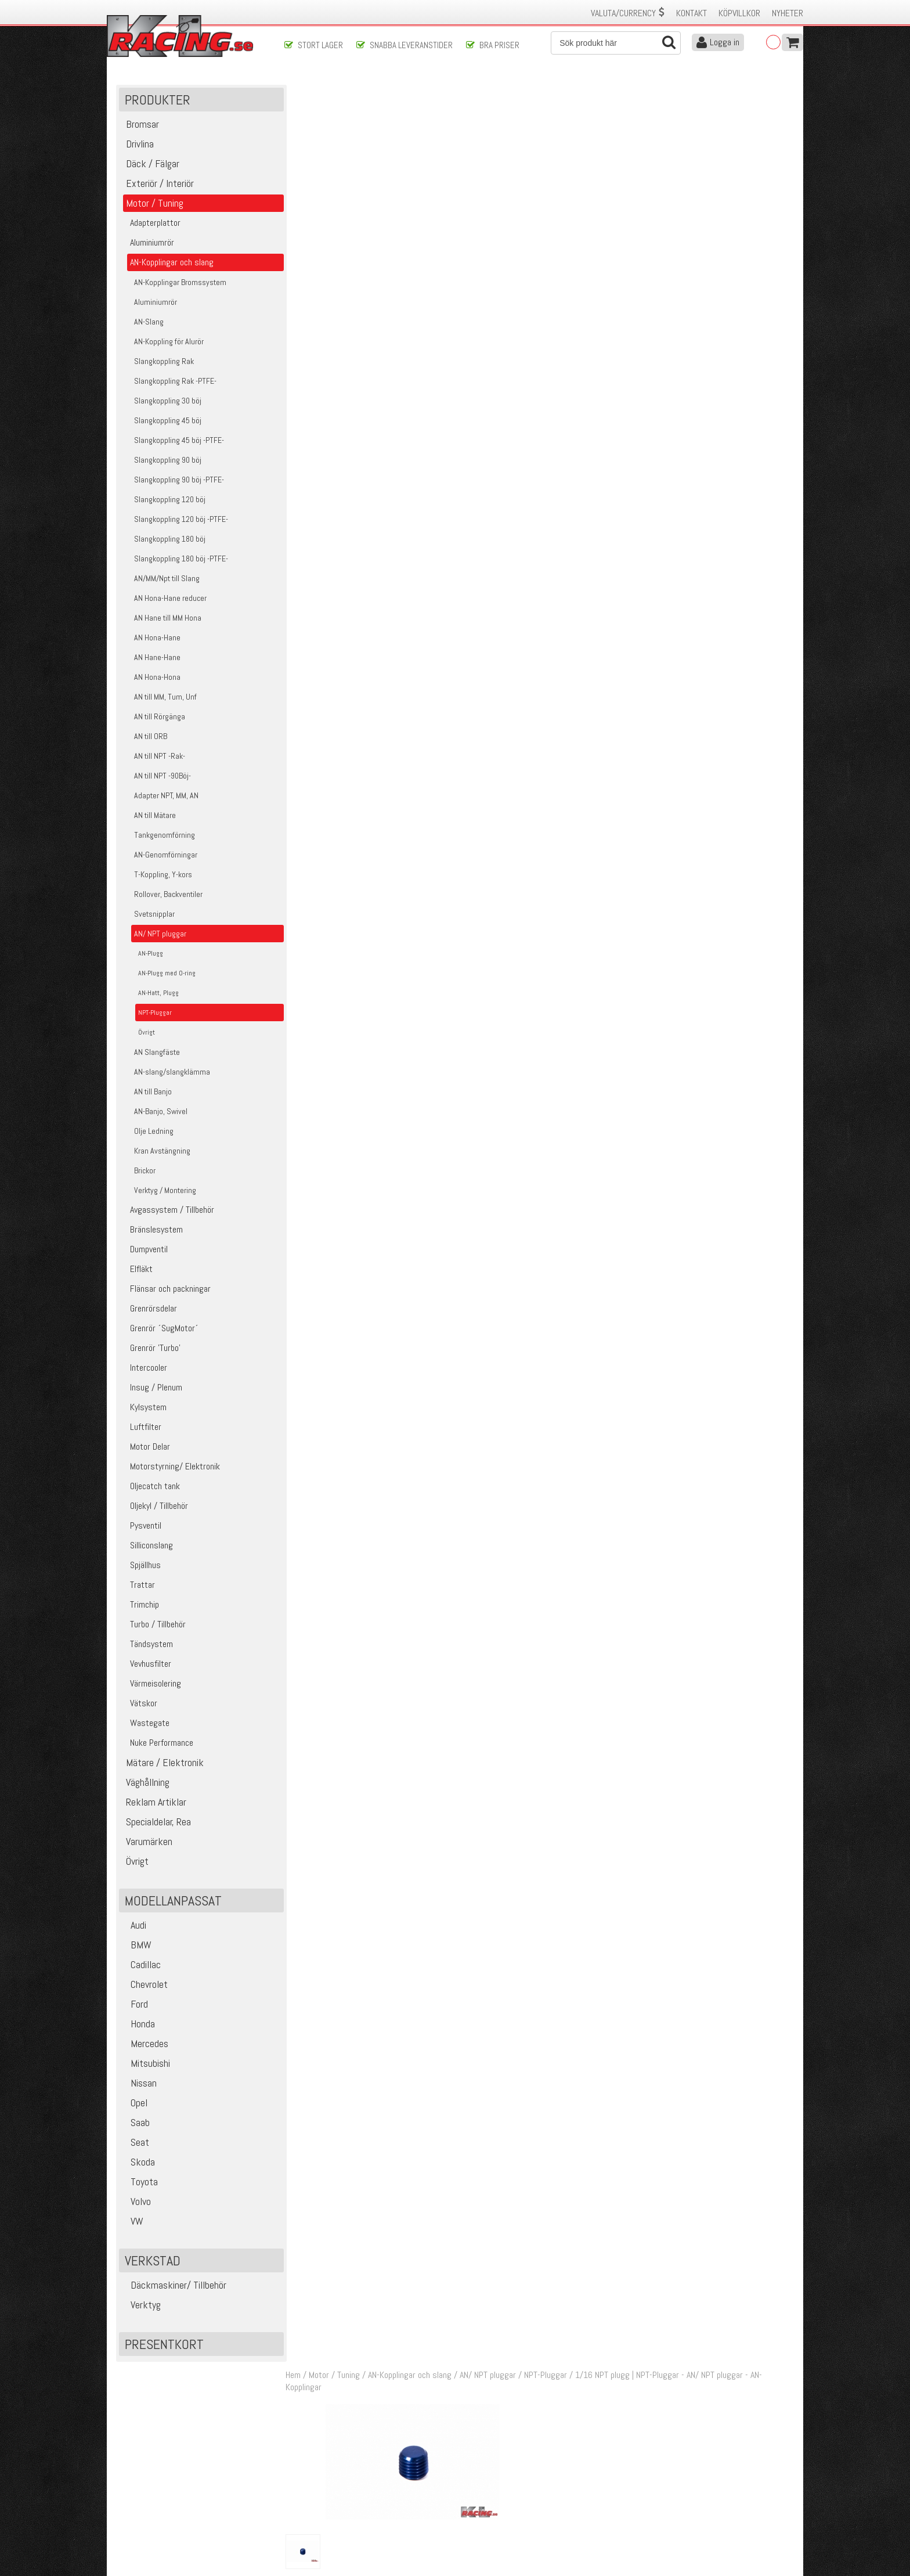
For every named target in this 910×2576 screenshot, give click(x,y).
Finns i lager (692, 246)
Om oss (473, 2469)
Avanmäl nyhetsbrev (147, 2530)
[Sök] (616, 43)
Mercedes (145, 2044)
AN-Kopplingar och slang (412, 92)
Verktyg (141, 2305)
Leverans (299, 2494)
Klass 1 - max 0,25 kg (710, 263)
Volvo (136, 2202)
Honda (138, 2024)
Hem (296, 92)
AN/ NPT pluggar (491, 92)
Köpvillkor (739, 13)
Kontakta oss (307, 2469)
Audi (134, 1926)
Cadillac (141, 1965)
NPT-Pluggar (548, 92)
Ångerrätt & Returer (319, 2506)
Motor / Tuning (337, 92)
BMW (136, 1945)
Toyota (140, 2182)
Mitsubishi (146, 2064)
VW (132, 2222)
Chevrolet (145, 1985)
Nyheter (787, 13)
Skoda (138, 2163)
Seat (135, 2143)
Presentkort (164, 2345)
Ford (135, 2005)
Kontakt (691, 13)
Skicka (492, 2420)
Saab (136, 2123)
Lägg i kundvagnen (700, 210)
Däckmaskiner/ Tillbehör (174, 2286)
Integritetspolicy (312, 2518)
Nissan (139, 2084)
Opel (134, 2103)
